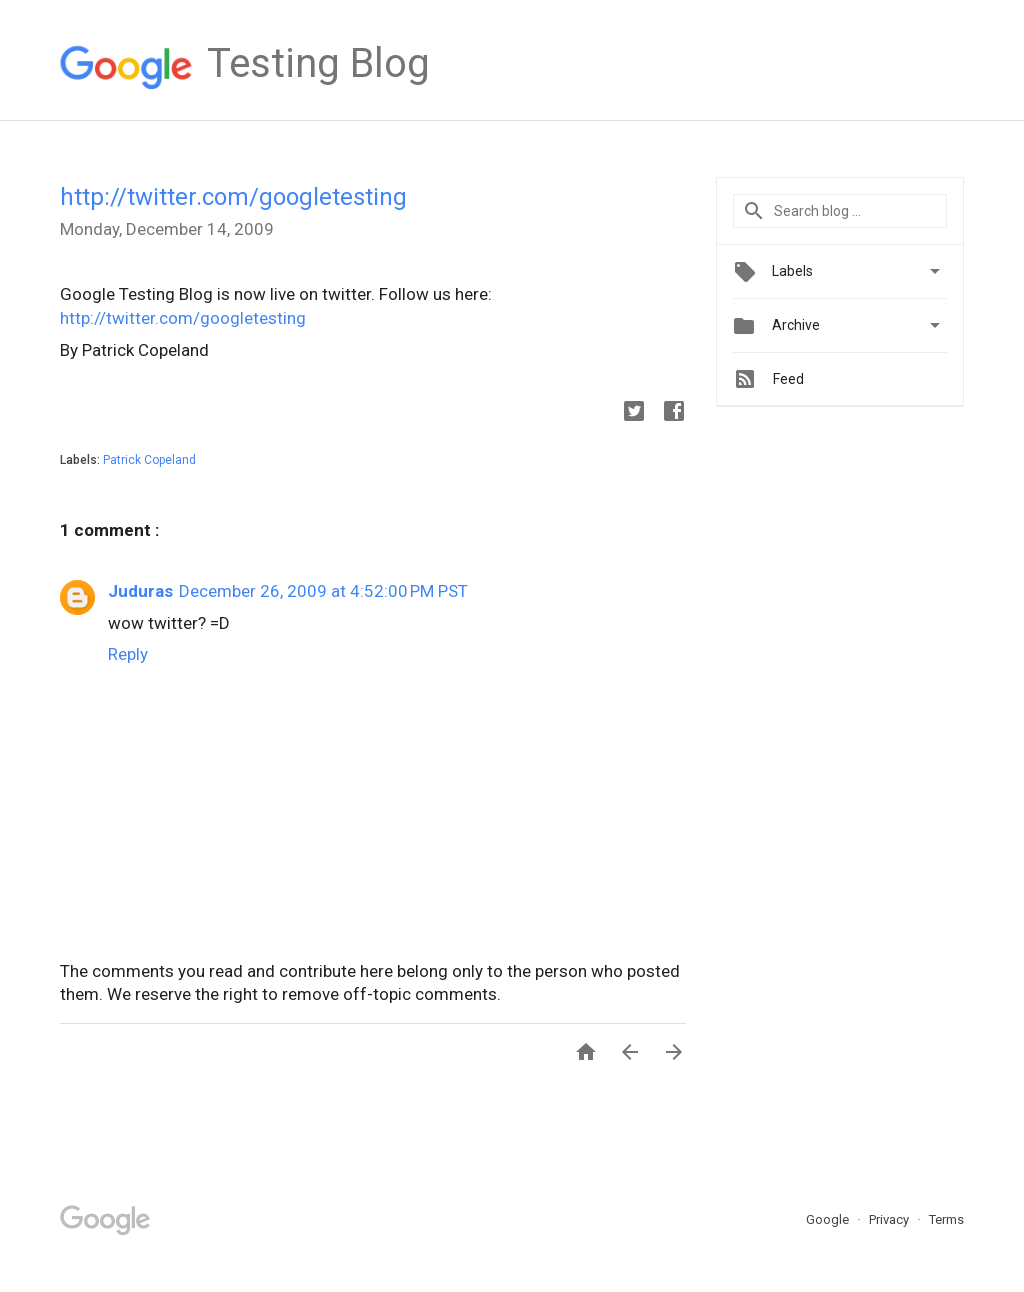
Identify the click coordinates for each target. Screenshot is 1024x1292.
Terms (946, 1219)
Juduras (140, 591)
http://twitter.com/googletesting (233, 197)
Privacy (890, 1219)
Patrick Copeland (149, 460)
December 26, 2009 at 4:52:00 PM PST (323, 591)
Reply (128, 654)
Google (829, 1219)
